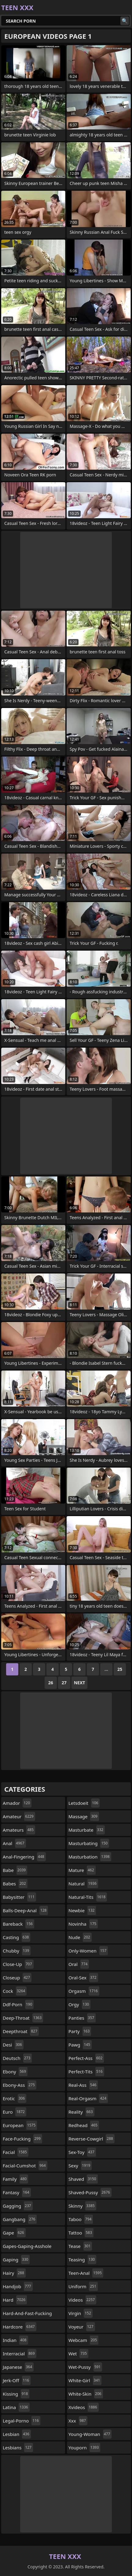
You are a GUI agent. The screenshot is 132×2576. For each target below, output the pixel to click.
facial (15, 2152)
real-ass (83, 2085)
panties (82, 2017)
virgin (80, 2313)
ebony (15, 2071)
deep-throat (23, 2017)
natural (83, 1883)
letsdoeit (84, 1803)
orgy (79, 2004)
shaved (83, 2179)
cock (15, 1991)
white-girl (84, 2380)
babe (15, 1870)
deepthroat (21, 2031)
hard (15, 2299)
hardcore (19, 2326)
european (20, 2125)
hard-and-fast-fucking (27, 2314)
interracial (19, 2353)
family (15, 2179)
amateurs (19, 1829)
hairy (14, 2273)
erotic (14, 2098)
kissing (16, 2393)
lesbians (18, 2447)
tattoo (81, 2232)
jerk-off (17, 2380)
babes (15, 1883)
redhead (83, 2125)
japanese (18, 2367)
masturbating (88, 1843)
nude (80, 1937)
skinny (82, 2205)
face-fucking (22, 2138)
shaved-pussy (90, 2192)
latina (16, 2407)
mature (82, 1870)
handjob (18, 2286)
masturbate (86, 1829)
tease (80, 2246)
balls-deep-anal (25, 1910)
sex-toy (82, 2152)
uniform (83, 2286)
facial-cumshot (25, 2165)
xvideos (83, 2407)
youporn (84, 2447)
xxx (77, 2420)
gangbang (20, 2219)
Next (79, 1682)
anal (14, 1843)
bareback (18, 1923)
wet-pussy (85, 2367)
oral (78, 1964)
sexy (80, 2165)
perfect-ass (86, 2058)
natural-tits (87, 1897)
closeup (17, 1977)
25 (119, 1669)
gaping (16, 2259)
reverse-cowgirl (91, 2138)
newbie (82, 1910)
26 (50, 1682)
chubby (17, 1950)
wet (78, 2353)
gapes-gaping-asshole (27, 2247)
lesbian (17, 2434)
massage (83, 1816)
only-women (88, 1950)
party (79, 2031)
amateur (19, 1816)
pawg (80, 2044)
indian (15, 2340)
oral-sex (83, 1977)
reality (81, 2111)
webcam (83, 2340)
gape (14, 2232)
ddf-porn (18, 2004)
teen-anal (85, 2273)
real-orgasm (88, 2098)
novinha (83, 1923)
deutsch (17, 2058)
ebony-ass (19, 2085)
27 (64, 1682)
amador (17, 1803)
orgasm (83, 1991)
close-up (18, 1964)
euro (14, 2111)
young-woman (90, 2434)
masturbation (89, 1856)
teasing (82, 2259)
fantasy (17, 2192)
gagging (18, 2205)
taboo (80, 2219)
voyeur (81, 2326)
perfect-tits (86, 2071)
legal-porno (21, 2420)
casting (16, 1937)
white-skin (85, 2393)
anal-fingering (24, 1856)
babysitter (19, 1897)
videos (82, 2299)
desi (13, 2044)
